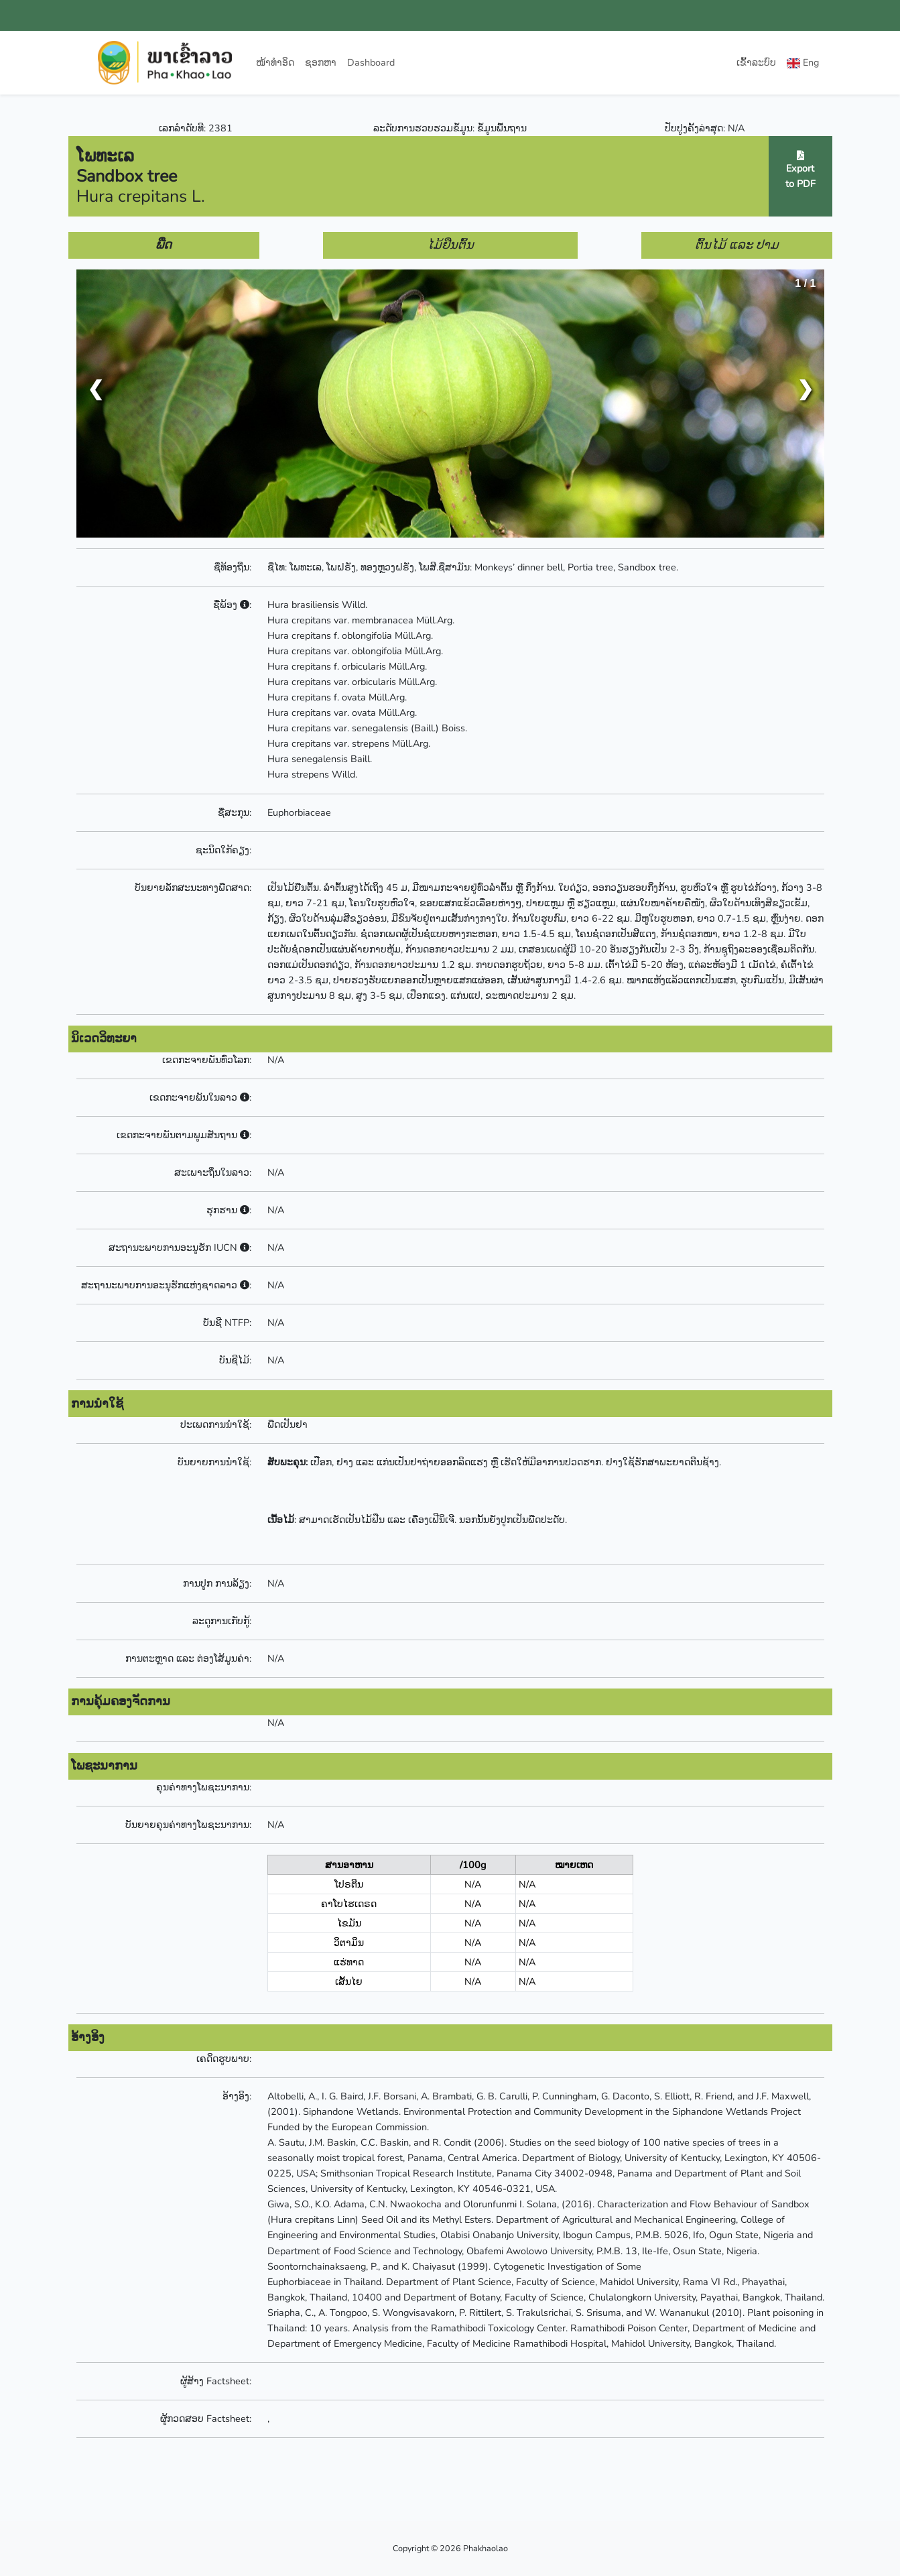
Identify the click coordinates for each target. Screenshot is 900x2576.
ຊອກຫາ (320, 62)
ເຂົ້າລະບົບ (756, 62)
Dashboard (371, 62)
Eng (803, 62)
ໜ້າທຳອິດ (275, 62)
